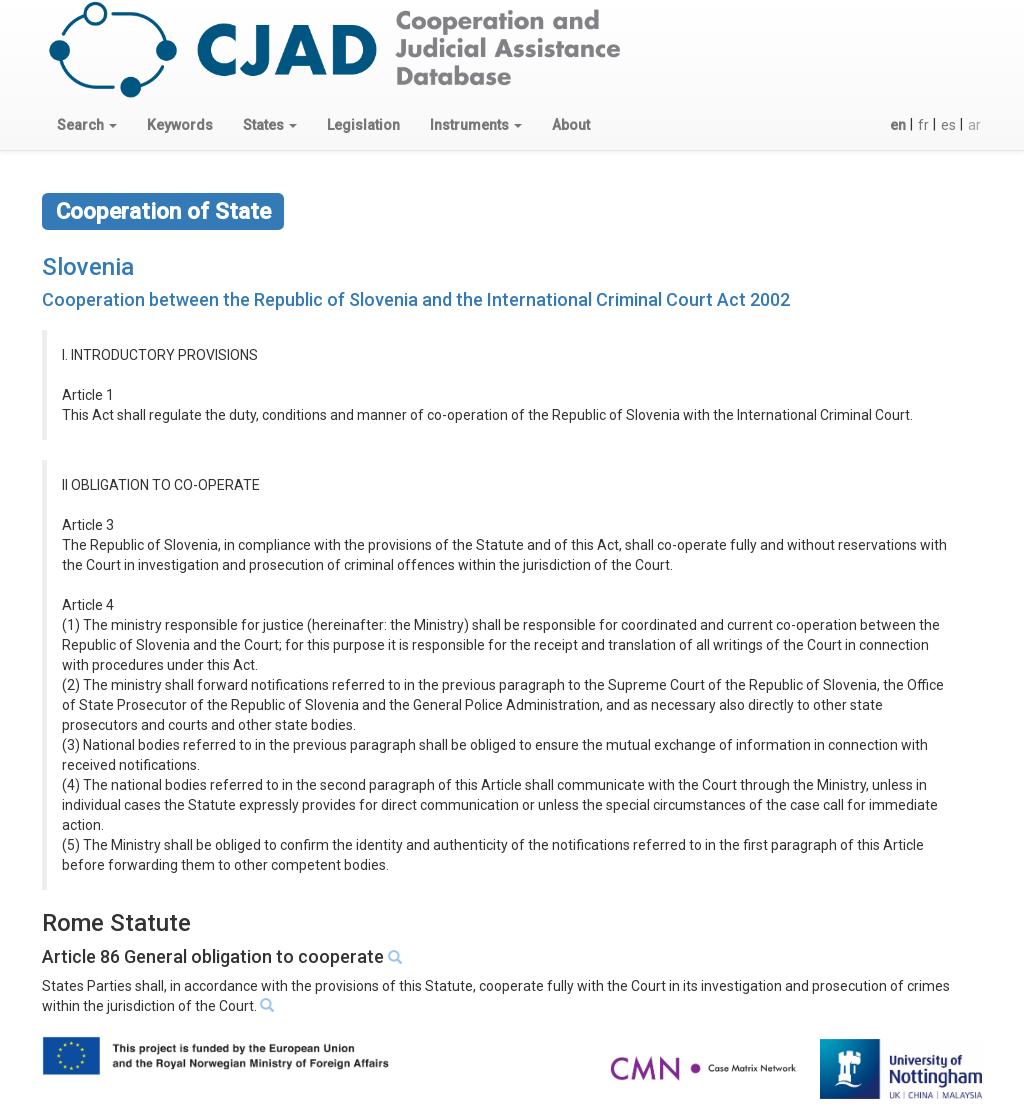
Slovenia (88, 267)
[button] (87, 125)
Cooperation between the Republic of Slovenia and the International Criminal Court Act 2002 (416, 299)
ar (974, 125)
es (948, 125)
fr (923, 125)
